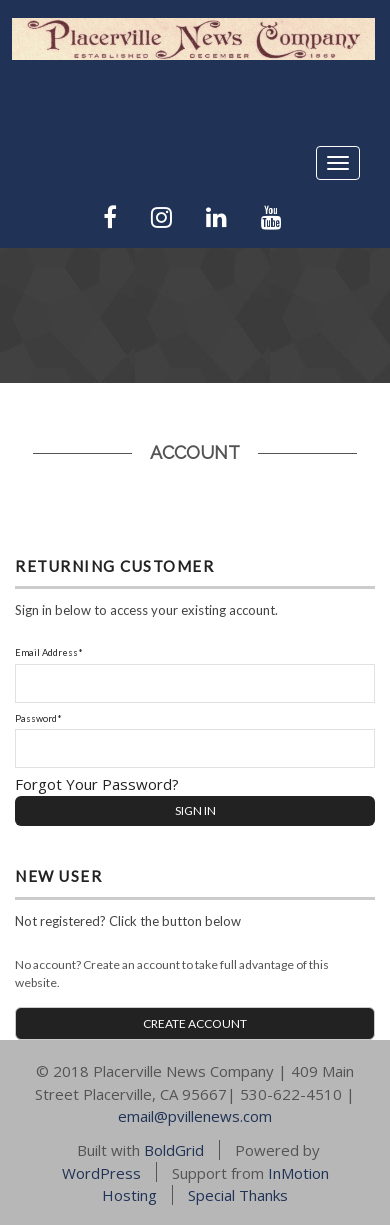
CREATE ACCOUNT (195, 1023)
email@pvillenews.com (195, 1116)
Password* (38, 718)
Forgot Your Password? (97, 784)
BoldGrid (174, 1150)
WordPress (101, 1172)
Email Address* (49, 652)
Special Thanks (238, 1195)
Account (195, 452)
